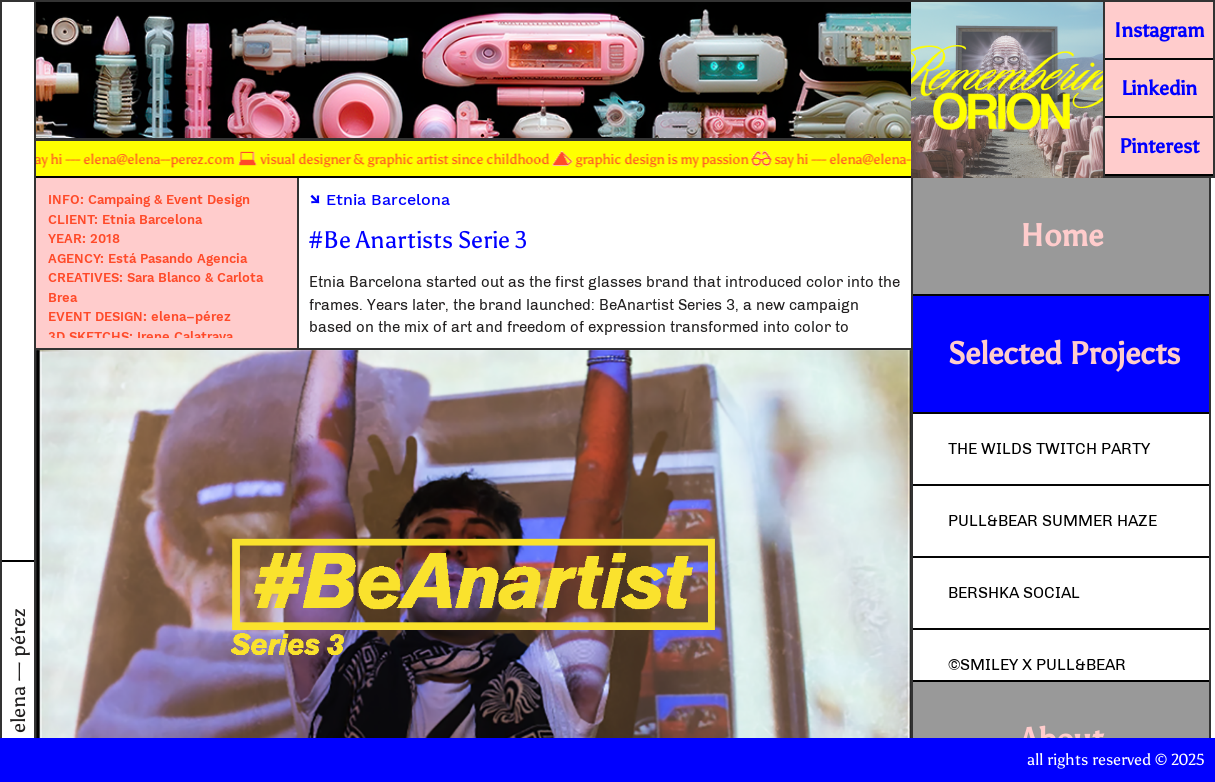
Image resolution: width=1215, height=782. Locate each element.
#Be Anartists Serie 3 (418, 239)
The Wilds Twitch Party (1049, 448)
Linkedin (1159, 88)
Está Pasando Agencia (177, 258)
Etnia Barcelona (152, 219)
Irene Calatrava (185, 336)
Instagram (1159, 30)
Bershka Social (1014, 592)
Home (1061, 235)
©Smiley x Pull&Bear (1037, 664)
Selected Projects (1064, 353)
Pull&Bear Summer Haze (1052, 520)
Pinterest (1159, 146)
